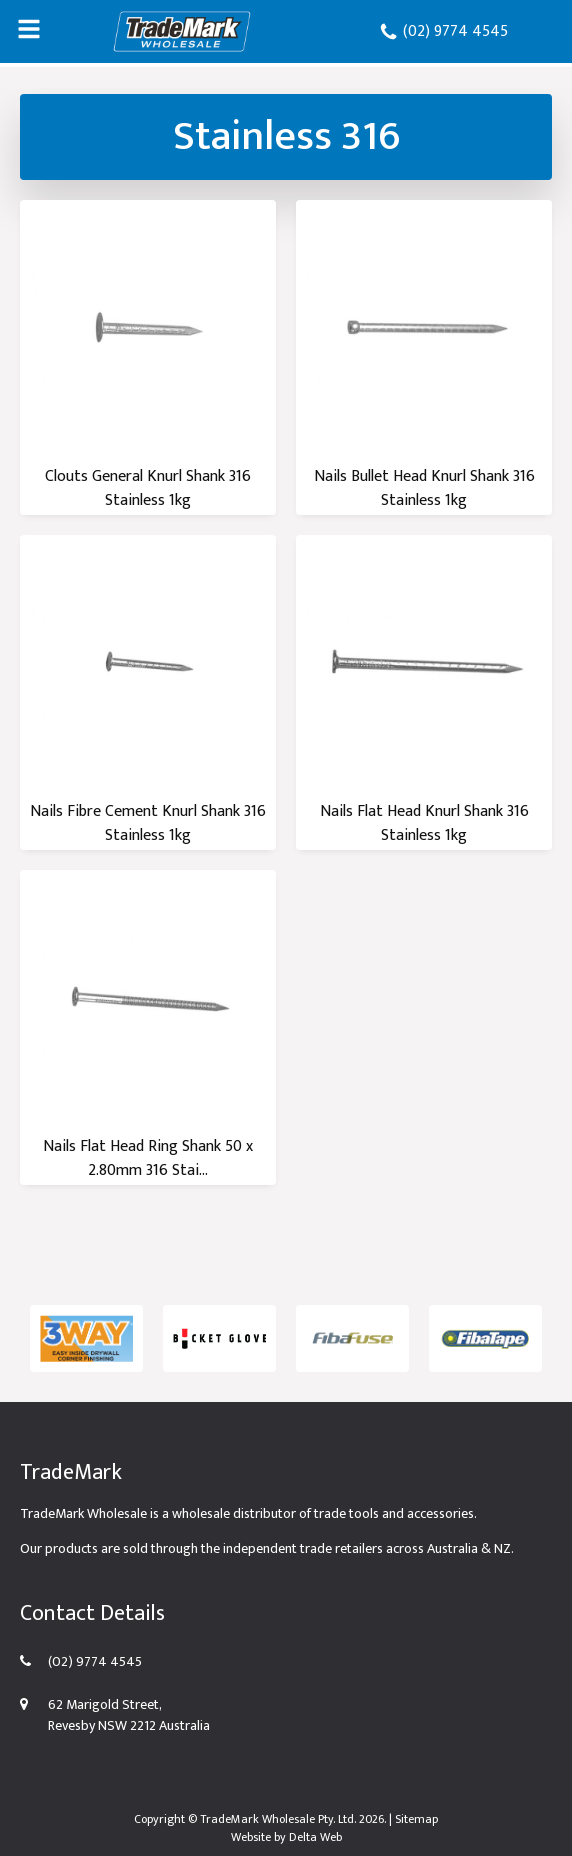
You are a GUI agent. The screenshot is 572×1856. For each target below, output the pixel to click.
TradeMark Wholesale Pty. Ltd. (278, 1819)
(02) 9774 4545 (443, 31)
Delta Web (315, 1837)
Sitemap (416, 1819)
